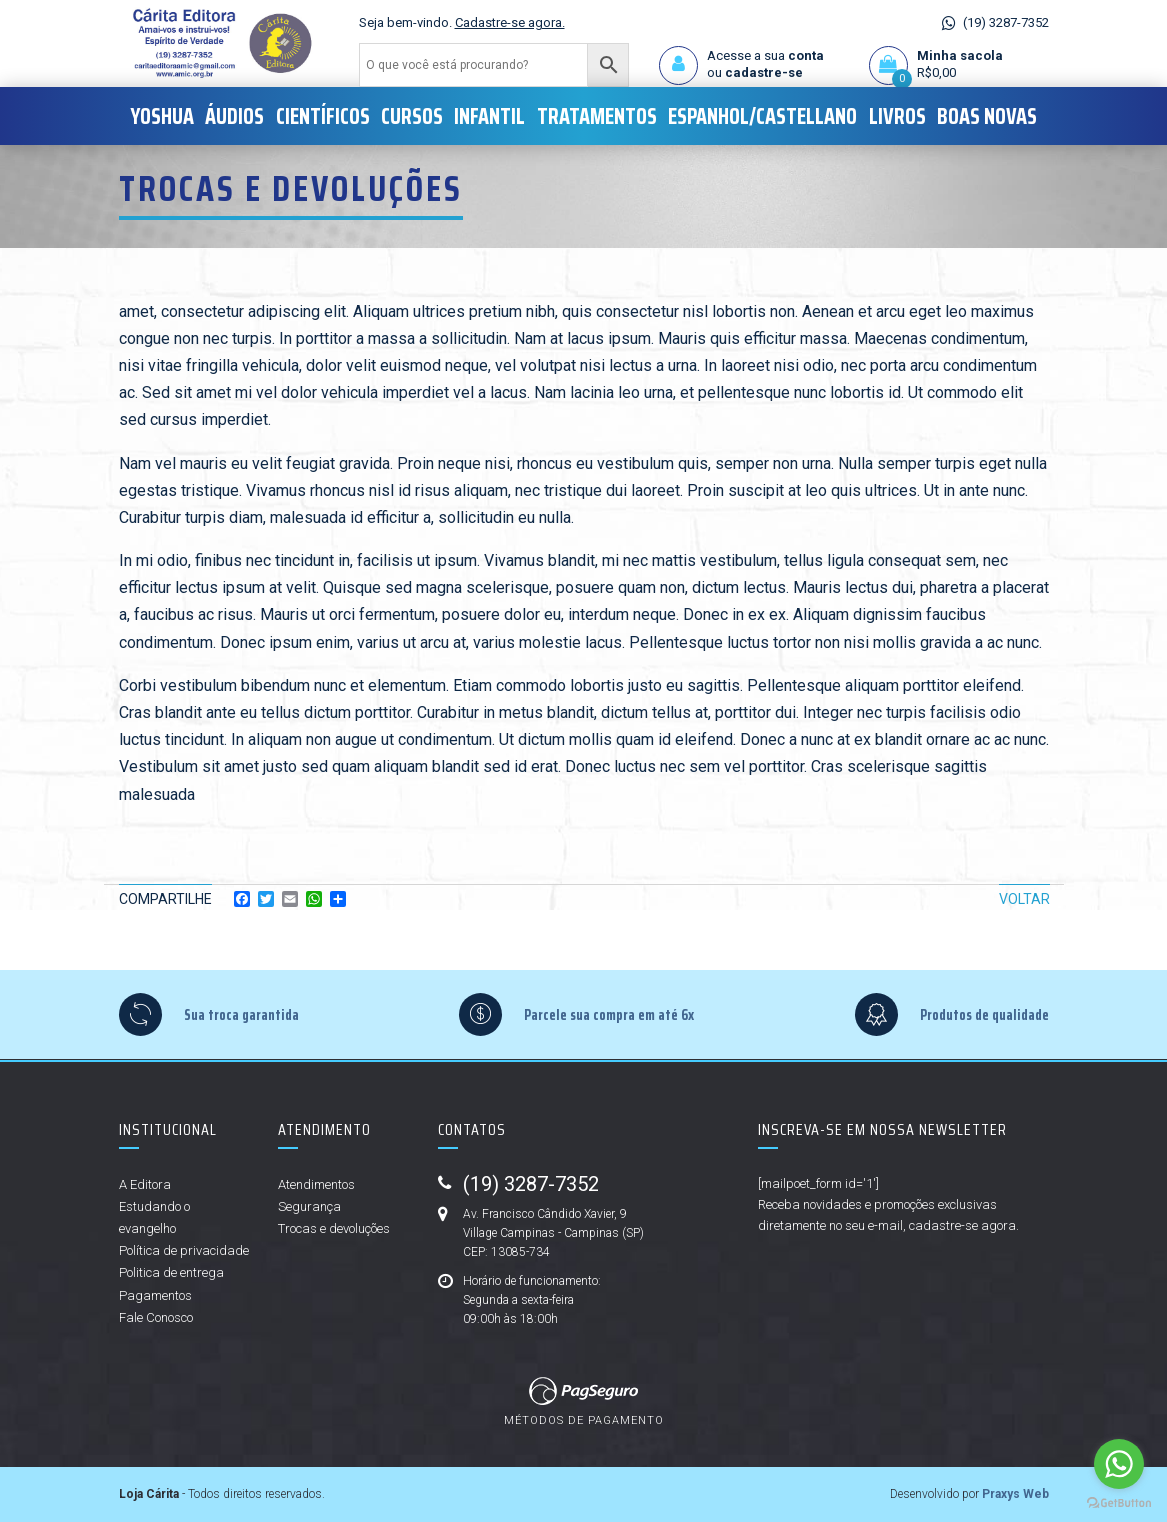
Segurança (309, 1206)
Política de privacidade (184, 1250)
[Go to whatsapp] (1119, 1464)
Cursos (412, 116)
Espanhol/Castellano (762, 116)
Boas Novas (987, 116)
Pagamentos (155, 1295)
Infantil (489, 116)
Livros (897, 116)
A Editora (145, 1184)
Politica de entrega (171, 1272)
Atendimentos (316, 1184)
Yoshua (162, 116)
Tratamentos (597, 116)
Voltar (1024, 899)
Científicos (323, 116)
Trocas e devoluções (334, 1228)
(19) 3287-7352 (1006, 22)
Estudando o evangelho (154, 1217)
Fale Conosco (156, 1317)
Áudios (234, 116)
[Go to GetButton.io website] (1119, 1502)
